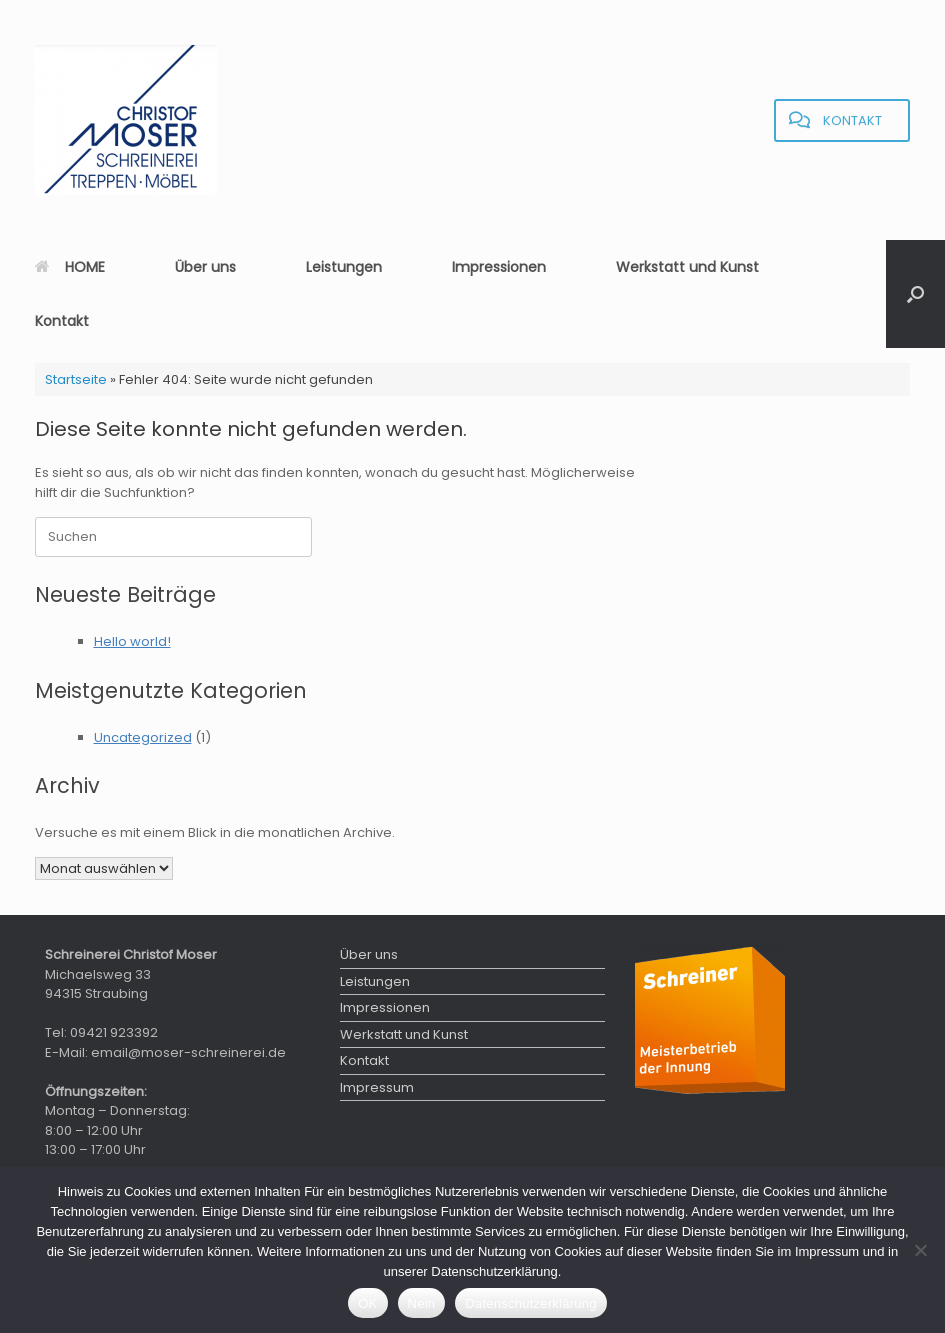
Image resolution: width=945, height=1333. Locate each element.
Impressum (377, 1087)
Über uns (205, 267)
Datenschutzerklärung (530, 1303)
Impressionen (499, 267)
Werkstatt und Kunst (687, 267)
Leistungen (344, 267)
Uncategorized (143, 737)
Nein (422, 1303)
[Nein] (920, 1250)
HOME (70, 267)
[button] (915, 294)
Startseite (76, 379)
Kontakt (62, 321)
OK (367, 1303)
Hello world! (132, 641)
